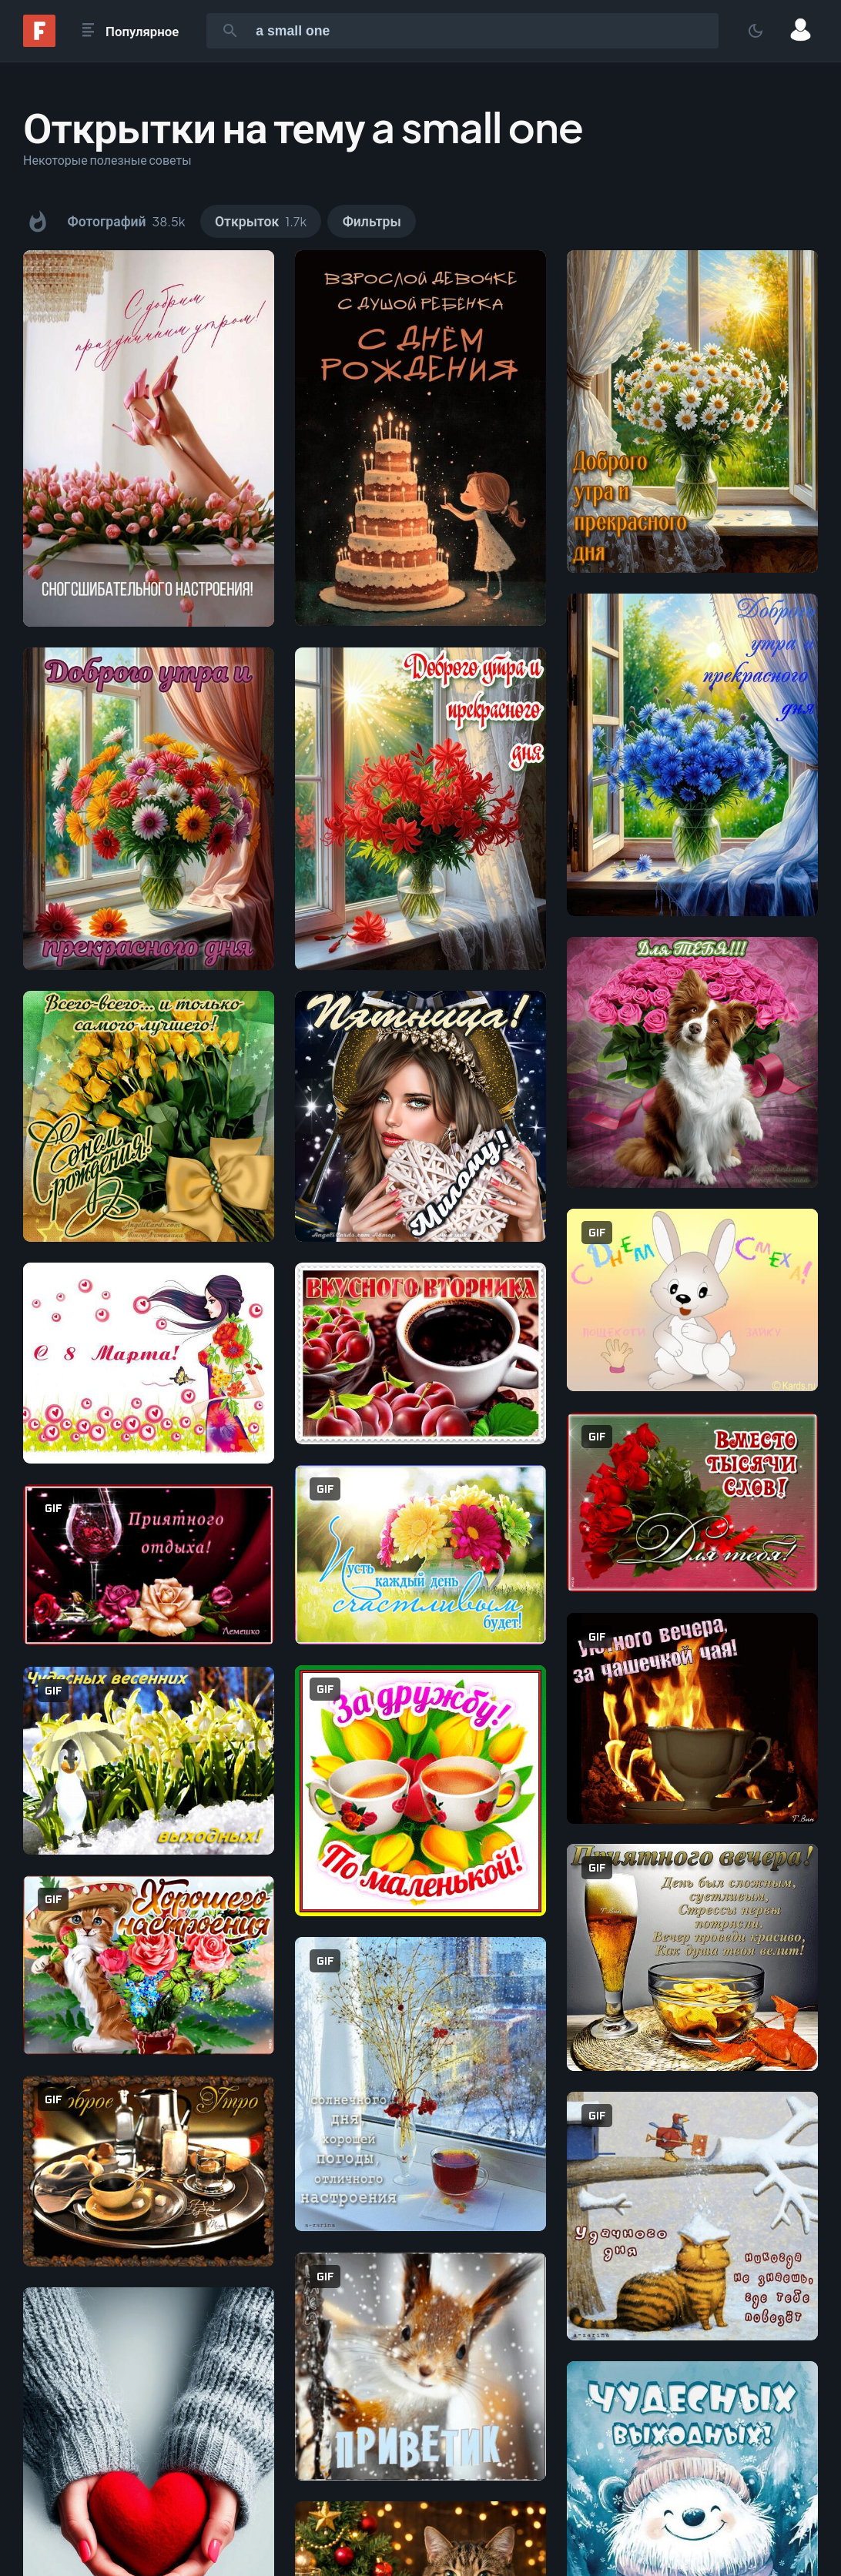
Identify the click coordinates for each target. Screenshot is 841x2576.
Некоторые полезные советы (107, 160)
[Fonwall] (39, 42)
